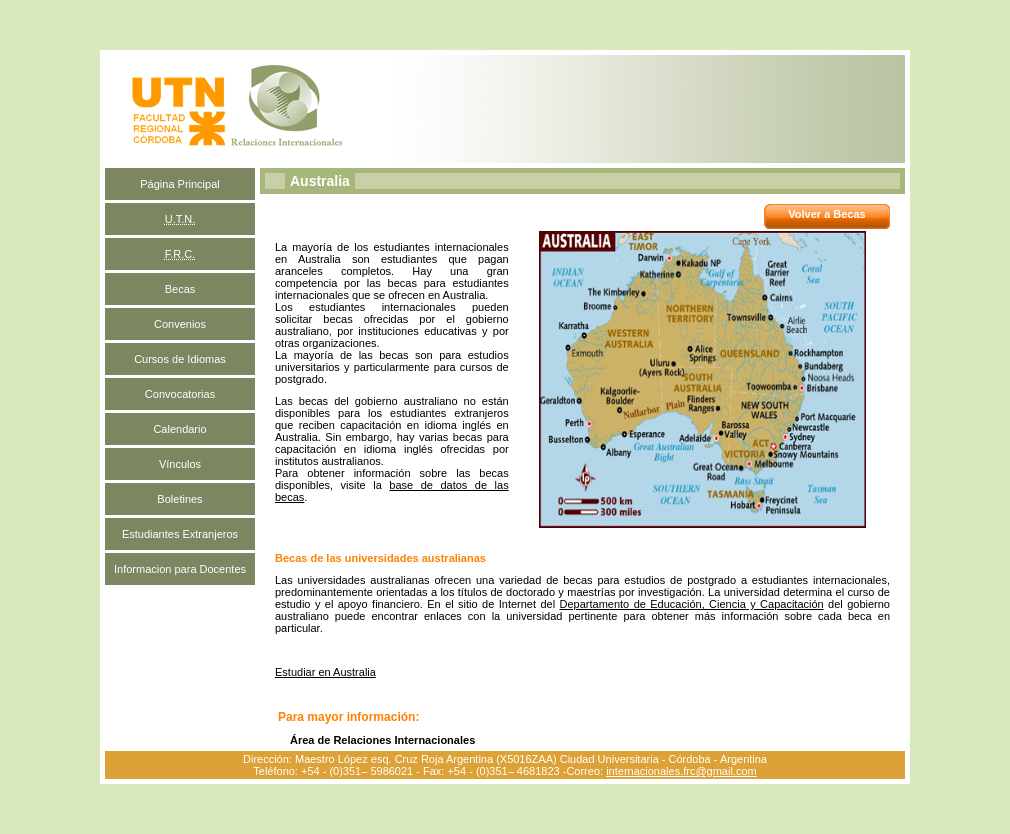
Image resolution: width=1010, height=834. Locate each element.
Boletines (179, 499)
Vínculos (180, 464)
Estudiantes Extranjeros (180, 534)
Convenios (180, 324)
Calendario (179, 429)
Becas (180, 289)
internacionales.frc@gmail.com (681, 771)
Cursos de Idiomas (180, 359)
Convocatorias (180, 394)
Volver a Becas (826, 214)
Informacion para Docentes (180, 569)
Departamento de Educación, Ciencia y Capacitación (692, 604)
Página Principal (180, 184)
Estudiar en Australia (325, 672)
